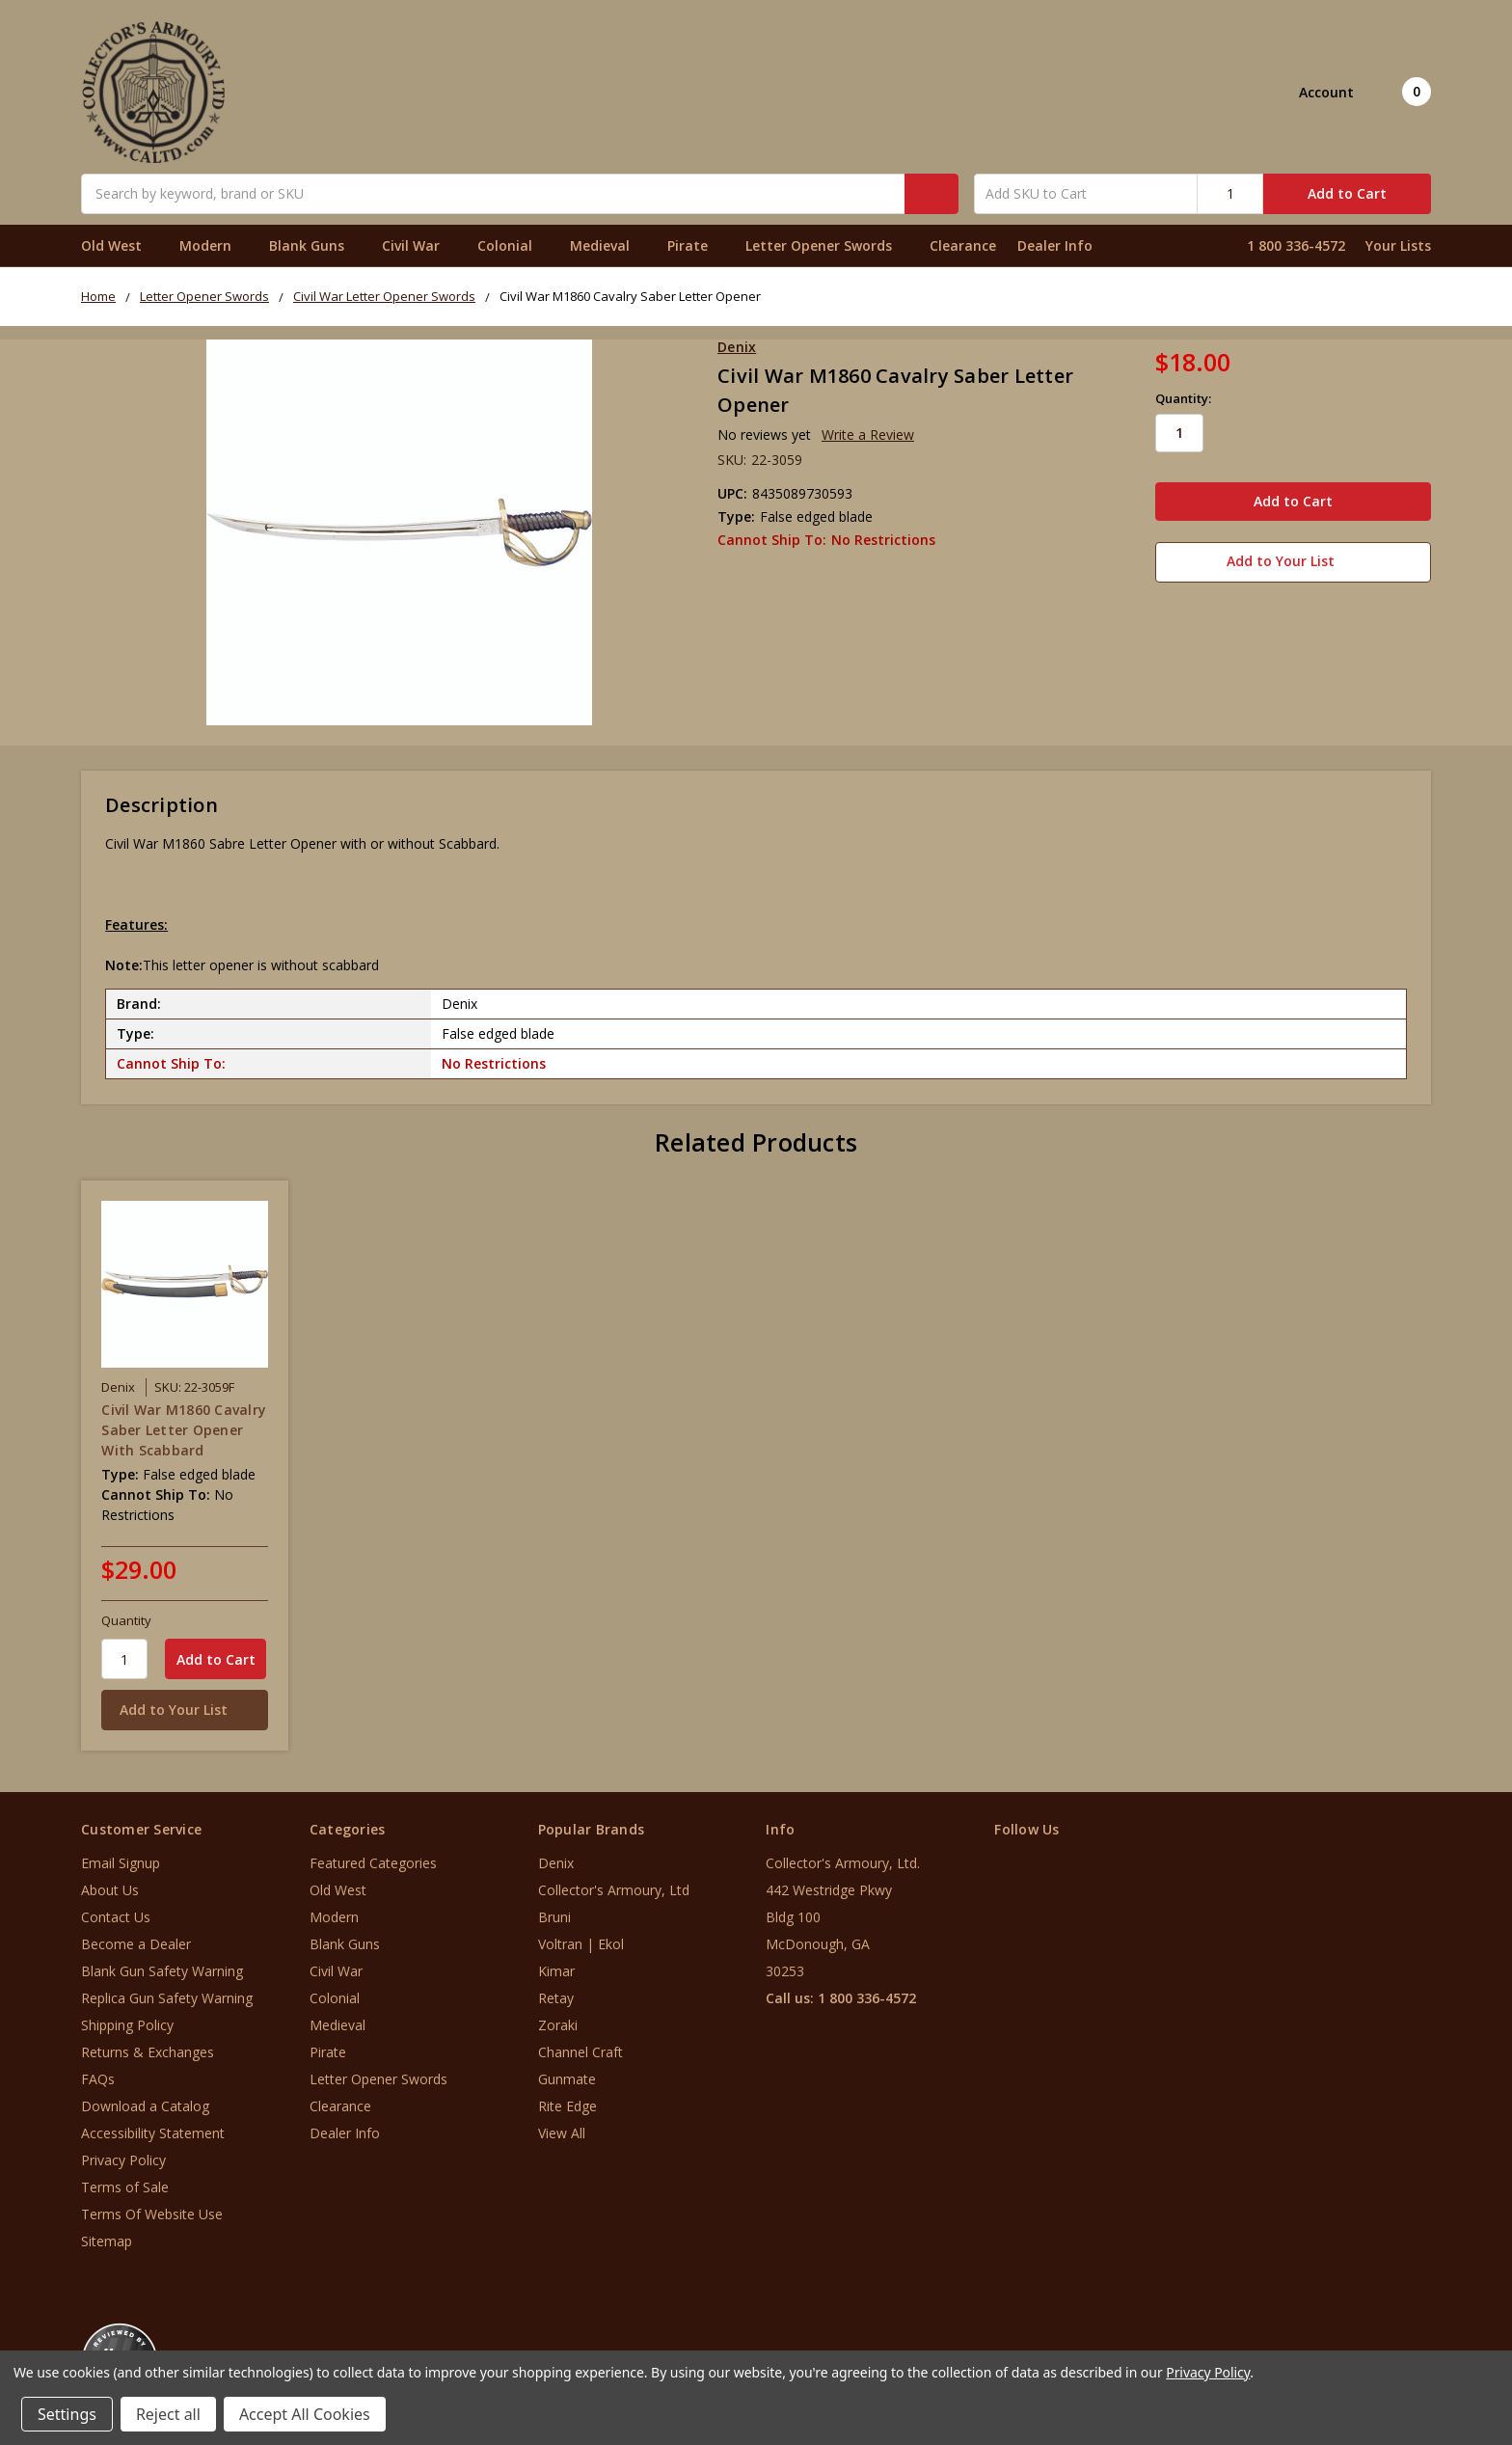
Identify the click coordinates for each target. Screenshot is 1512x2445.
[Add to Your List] (184, 1710)
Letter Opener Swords (826, 245)
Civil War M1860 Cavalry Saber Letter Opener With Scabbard (183, 1429)
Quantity (126, 1620)
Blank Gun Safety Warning (162, 1971)
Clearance (963, 245)
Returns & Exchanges (147, 2052)
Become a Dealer (136, 1944)
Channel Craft (580, 2052)
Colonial (513, 245)
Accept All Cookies (304, 2414)
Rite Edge (567, 2106)
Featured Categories (373, 1863)
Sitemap (106, 2241)
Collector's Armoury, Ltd (613, 1890)
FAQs (98, 2079)
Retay (556, 1998)
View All (561, 2133)
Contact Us (115, 1917)
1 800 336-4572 (1296, 245)
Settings (67, 2414)
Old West (119, 245)
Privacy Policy (123, 2160)
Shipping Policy (127, 2025)
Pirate (695, 245)
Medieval (608, 245)
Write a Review (868, 434)
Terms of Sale (125, 2187)
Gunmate (567, 2079)
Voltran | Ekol (581, 1944)
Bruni (554, 1917)
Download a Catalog (145, 2106)
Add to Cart (1347, 193)
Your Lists (1398, 245)
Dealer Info (1055, 245)
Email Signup (120, 1863)
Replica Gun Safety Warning (167, 1998)
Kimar (556, 1971)
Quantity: (1183, 398)
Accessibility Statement (153, 2133)
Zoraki (558, 2025)
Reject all (168, 2414)
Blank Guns (315, 245)
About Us (110, 1890)
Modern (213, 245)
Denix (556, 1863)
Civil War (419, 245)
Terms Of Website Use (152, 2214)
